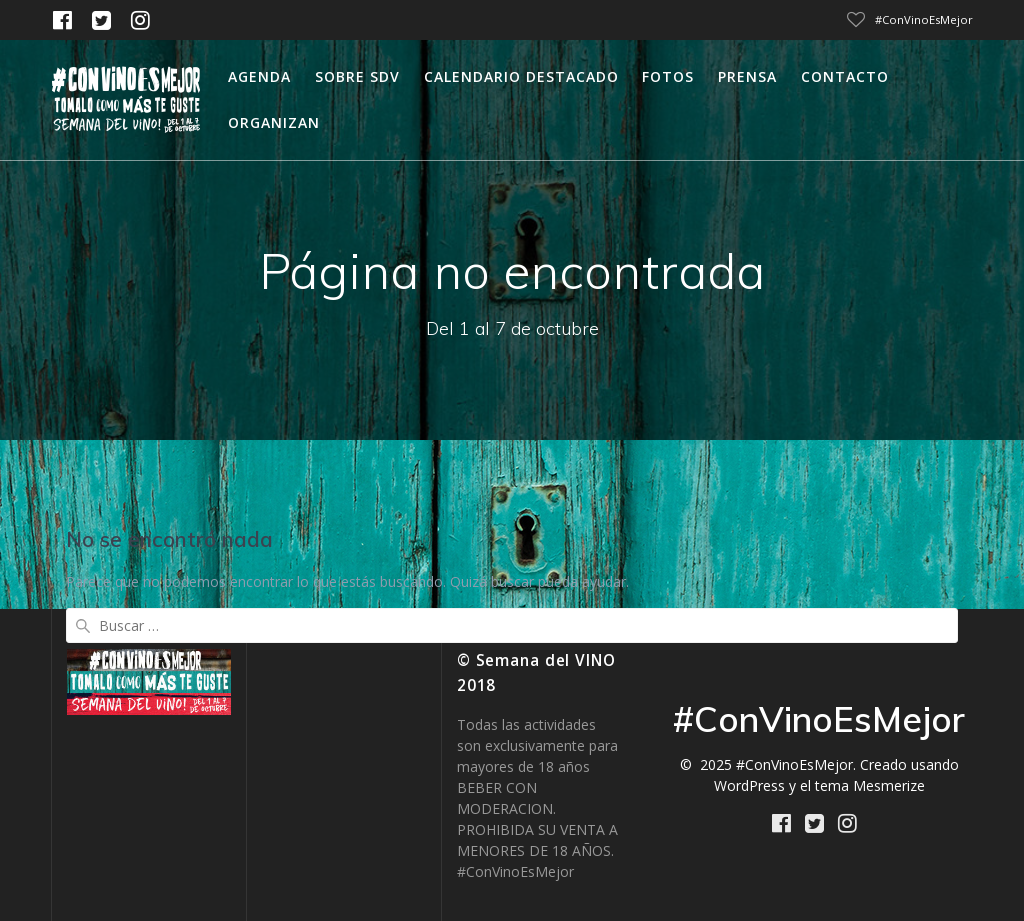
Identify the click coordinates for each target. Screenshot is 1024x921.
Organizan (274, 122)
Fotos (668, 76)
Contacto (845, 76)
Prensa (747, 76)
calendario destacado (521, 76)
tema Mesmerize (870, 785)
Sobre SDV (357, 76)
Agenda (259, 76)
